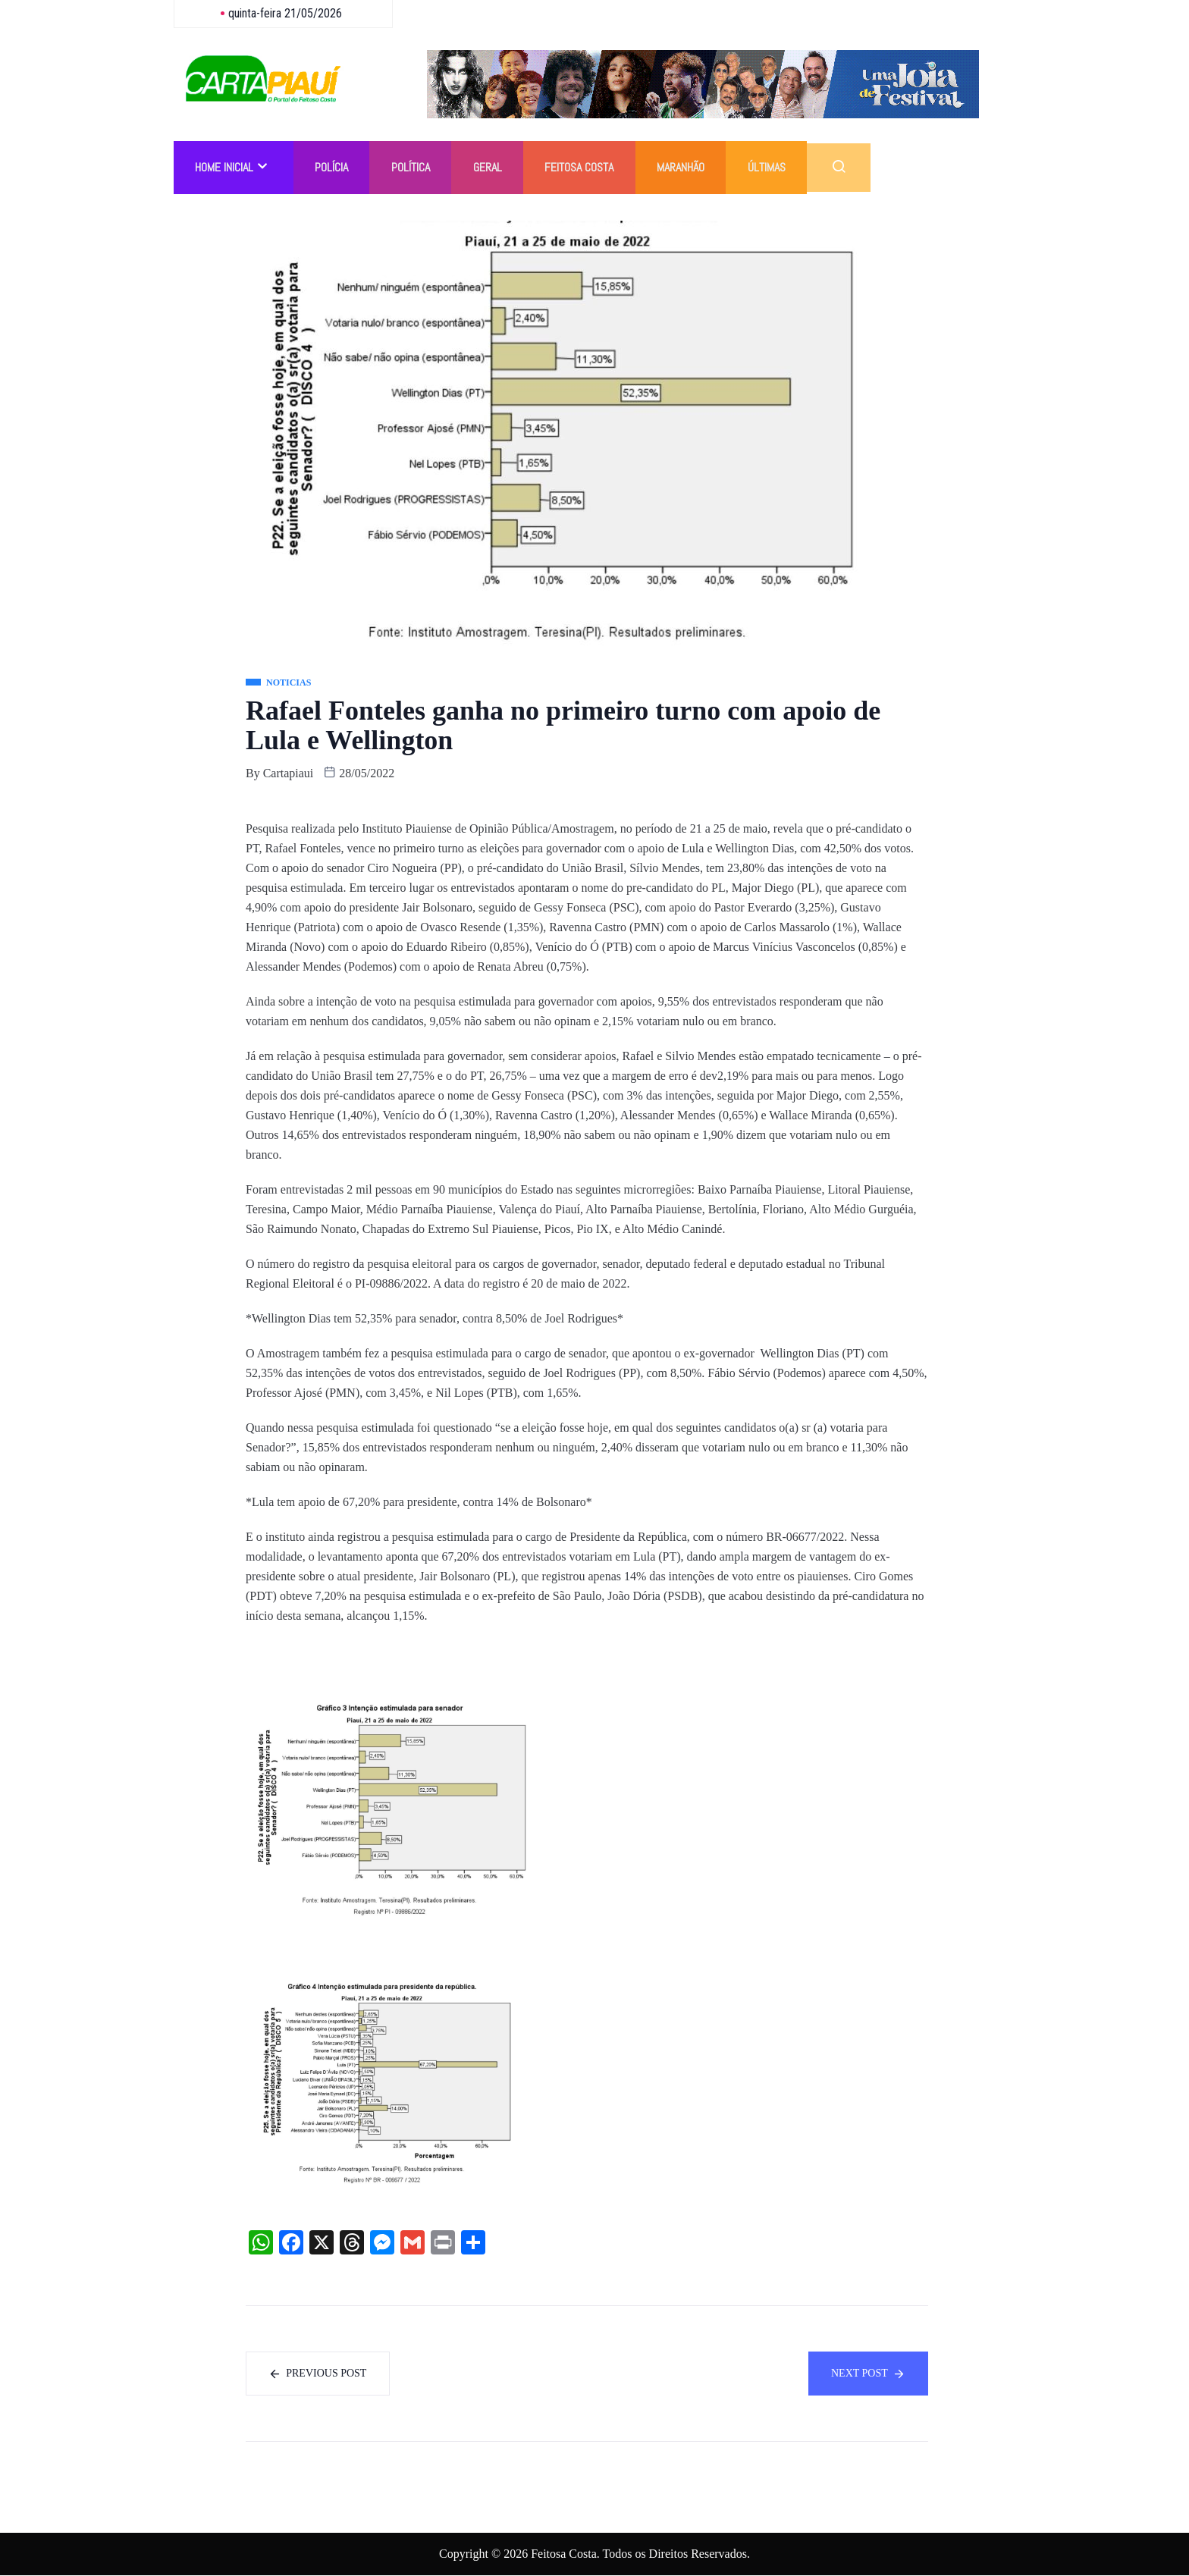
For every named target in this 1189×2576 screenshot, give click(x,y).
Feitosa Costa (587, 167)
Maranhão (690, 167)
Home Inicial (232, 167)
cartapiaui (288, 773)
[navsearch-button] (851, 167)
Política (415, 167)
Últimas (778, 167)
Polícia (334, 167)
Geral (493, 167)
